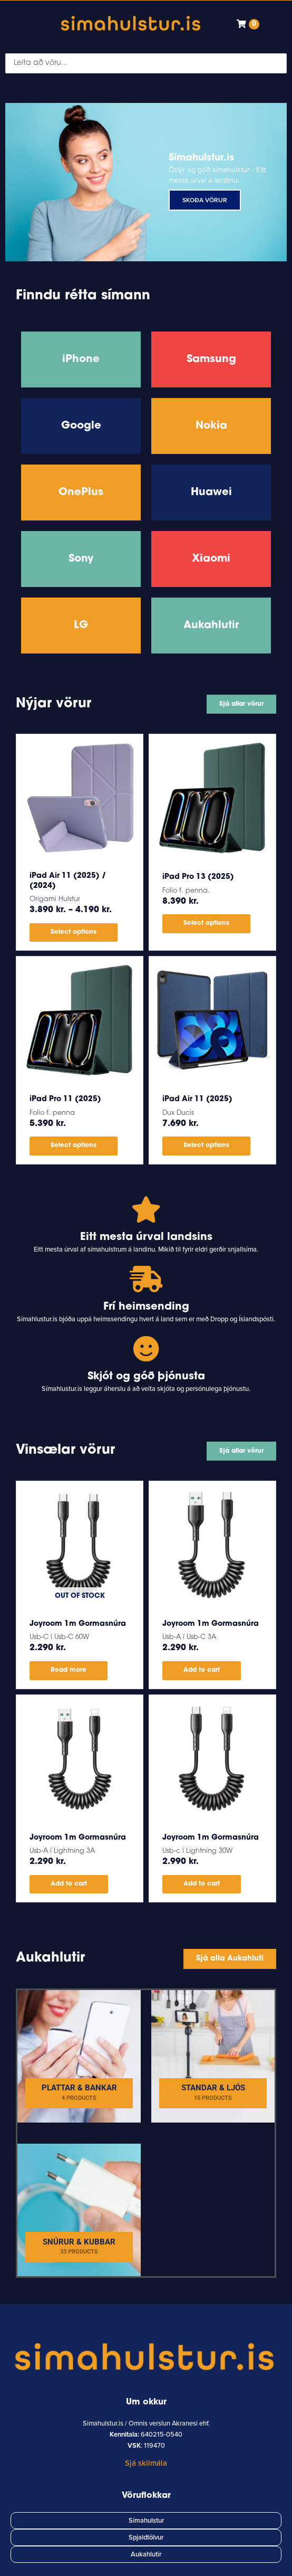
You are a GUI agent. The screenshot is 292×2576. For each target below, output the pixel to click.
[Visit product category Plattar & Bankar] (79, 2056)
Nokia (211, 426)
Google (81, 426)
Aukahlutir (211, 625)
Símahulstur (146, 2520)
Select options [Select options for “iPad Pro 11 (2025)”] (73, 1145)
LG (81, 625)
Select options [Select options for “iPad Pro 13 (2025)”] (206, 923)
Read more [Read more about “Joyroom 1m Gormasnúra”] (68, 1670)
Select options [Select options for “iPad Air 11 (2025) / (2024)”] (73, 932)
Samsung (211, 359)
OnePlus (81, 492)
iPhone (81, 359)
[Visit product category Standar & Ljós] (213, 2056)
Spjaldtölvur (146, 2537)
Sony (81, 559)
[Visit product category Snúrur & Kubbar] (79, 2210)
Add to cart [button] (201, 1670)
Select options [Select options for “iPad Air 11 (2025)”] (206, 1145)
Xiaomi (211, 559)
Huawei (211, 492)
